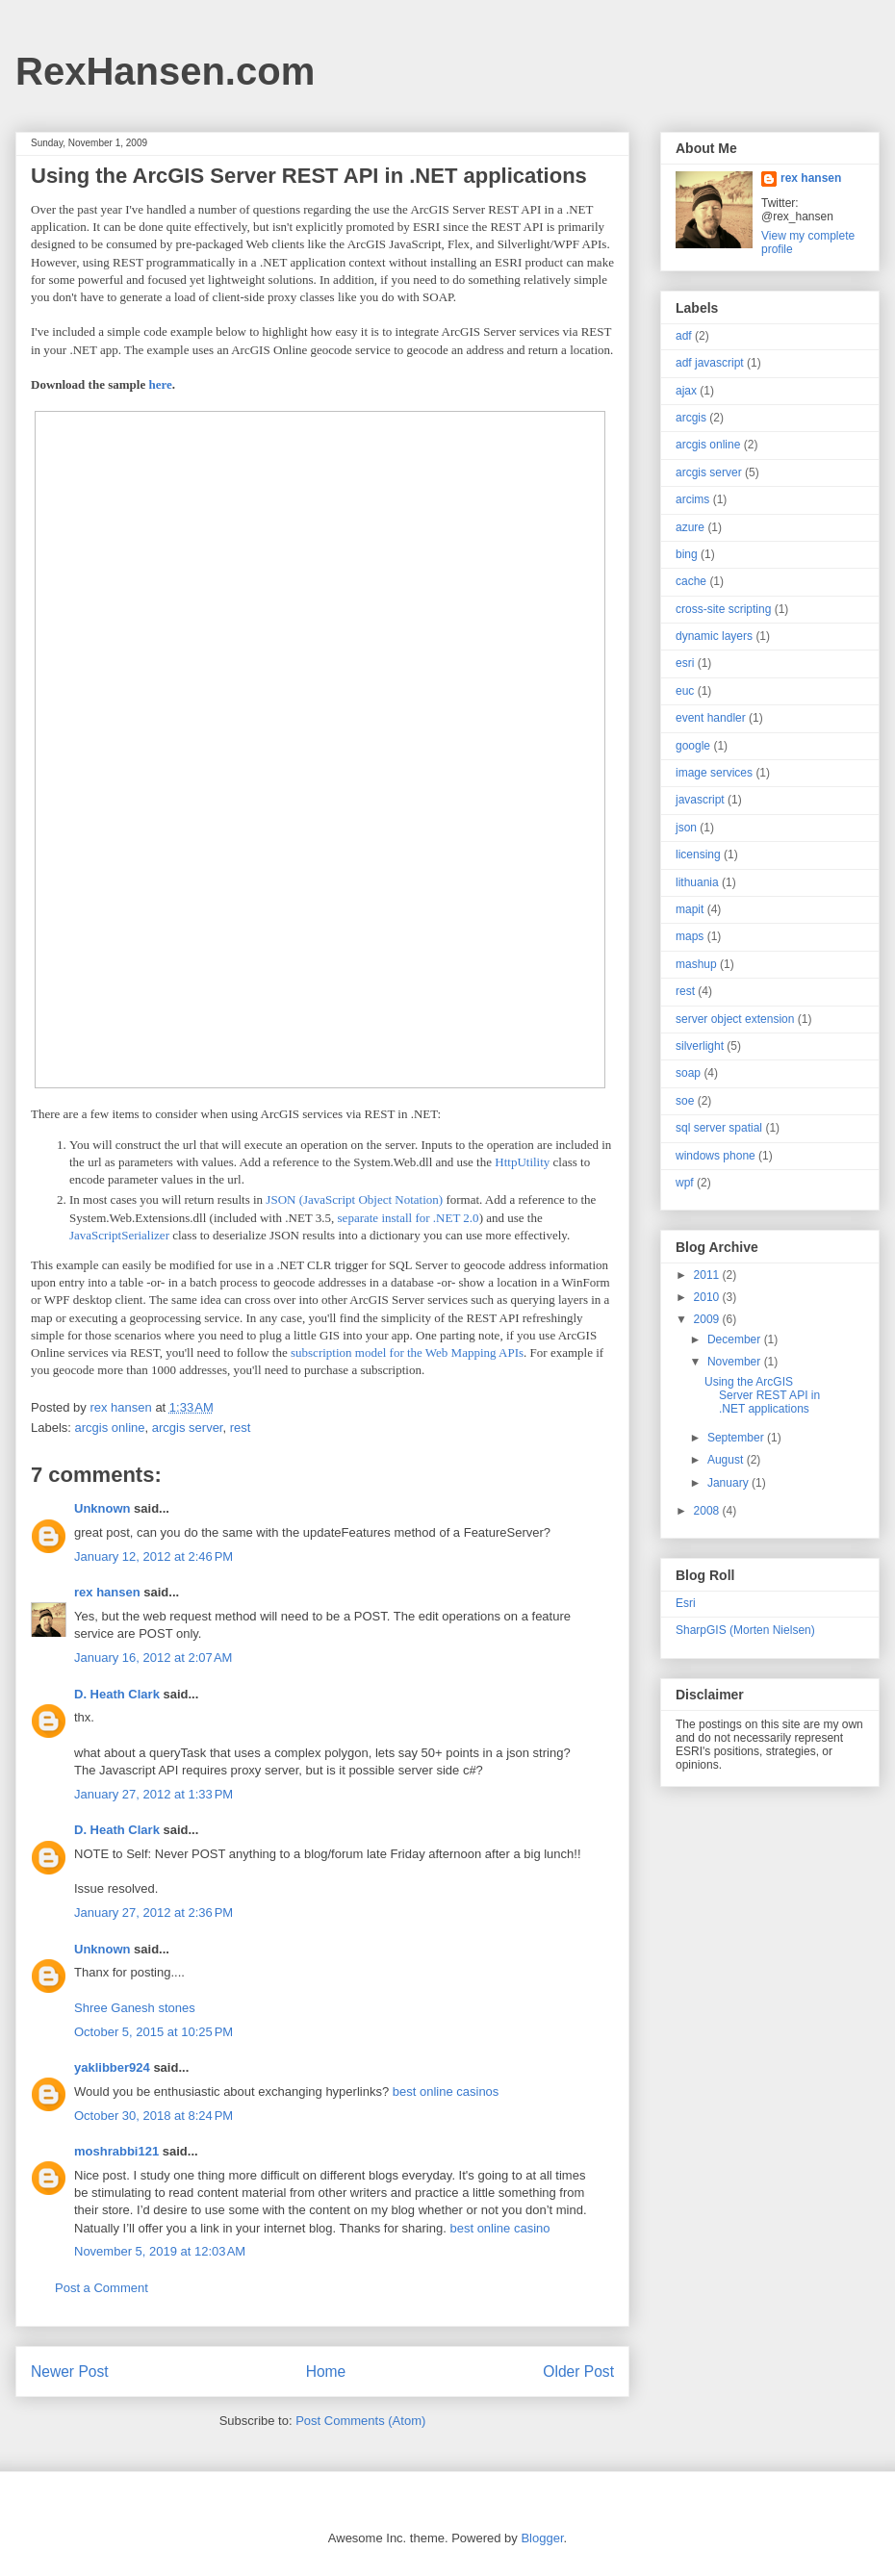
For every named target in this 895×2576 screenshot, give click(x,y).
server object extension (735, 1019)
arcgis (691, 417)
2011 (708, 1275)
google (693, 745)
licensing (698, 854)
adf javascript (710, 363)
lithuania (697, 882)
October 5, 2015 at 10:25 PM (153, 2032)
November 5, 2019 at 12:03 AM (159, 2251)
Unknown (102, 1508)
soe (685, 1101)
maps (689, 936)
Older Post (578, 2371)
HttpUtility (522, 1162)
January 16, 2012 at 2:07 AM (153, 1657)
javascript (700, 799)
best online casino (499, 2228)
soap (688, 1073)
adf (684, 336)
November (735, 1361)
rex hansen (107, 1592)
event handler (711, 718)
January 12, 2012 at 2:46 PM (153, 1556)
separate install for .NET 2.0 (408, 1218)
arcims (692, 499)
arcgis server (187, 1427)
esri (685, 663)
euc (685, 691)
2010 (708, 1297)
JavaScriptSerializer (119, 1235)
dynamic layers (714, 636)
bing (687, 554)
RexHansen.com (165, 71)
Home (326, 2371)
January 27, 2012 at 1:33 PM (153, 1794)
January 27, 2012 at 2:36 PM (153, 1912)
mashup (696, 964)
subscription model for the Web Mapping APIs (407, 1352)
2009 (708, 1319)
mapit (689, 909)
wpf (685, 1182)
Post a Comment (101, 2288)
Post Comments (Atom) (360, 2420)
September (737, 1437)
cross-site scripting (723, 609)
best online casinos (446, 2091)
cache (691, 581)
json (686, 827)
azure (690, 527)
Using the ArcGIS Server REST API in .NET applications (762, 1395)
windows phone (715, 1155)
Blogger (542, 2538)
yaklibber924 (112, 2067)
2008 (708, 1511)
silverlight (700, 1046)
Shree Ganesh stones (134, 2008)
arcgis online (110, 1427)
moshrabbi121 (116, 2151)
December (735, 1339)
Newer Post (70, 2371)
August (727, 1460)
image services (714, 772)
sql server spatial (719, 1128)
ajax (686, 390)
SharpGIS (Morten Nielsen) (745, 1630)
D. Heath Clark (117, 1694)
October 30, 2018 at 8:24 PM (153, 2115)
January (729, 1483)
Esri (686, 1603)
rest (240, 1427)
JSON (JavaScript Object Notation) (354, 1199)
